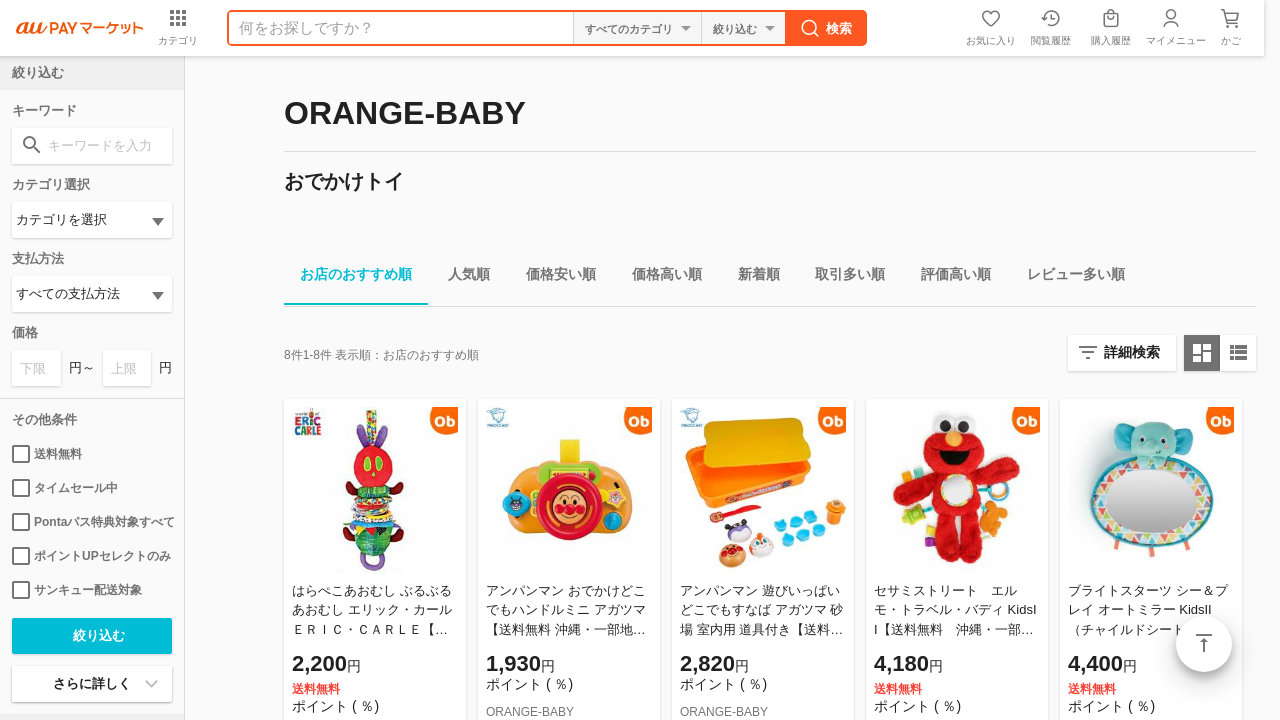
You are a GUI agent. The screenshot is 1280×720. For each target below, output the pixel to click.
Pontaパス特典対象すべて (92, 522)
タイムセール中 (65, 488)
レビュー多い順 (1068, 277)
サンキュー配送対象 (77, 590)
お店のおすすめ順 (348, 277)
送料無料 (47, 454)
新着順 (751, 277)
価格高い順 (659, 277)
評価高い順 (948, 277)
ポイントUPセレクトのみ (91, 556)
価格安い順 (553, 277)
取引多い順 (842, 277)
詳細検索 (1132, 352)
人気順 (461, 277)
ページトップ (1204, 644)
